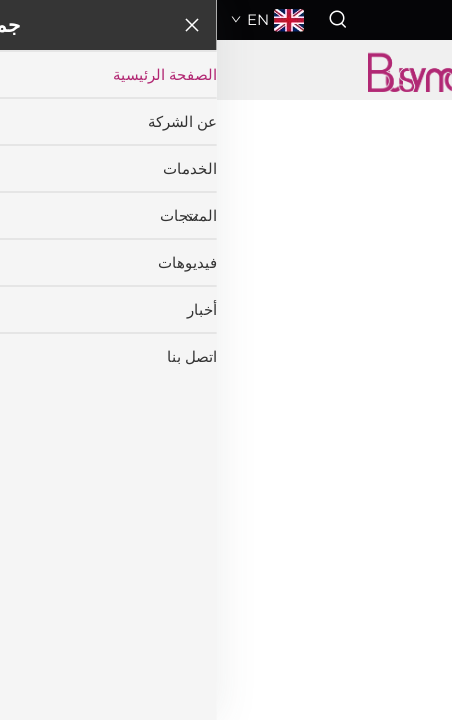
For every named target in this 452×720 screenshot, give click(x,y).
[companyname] (225, 70)
